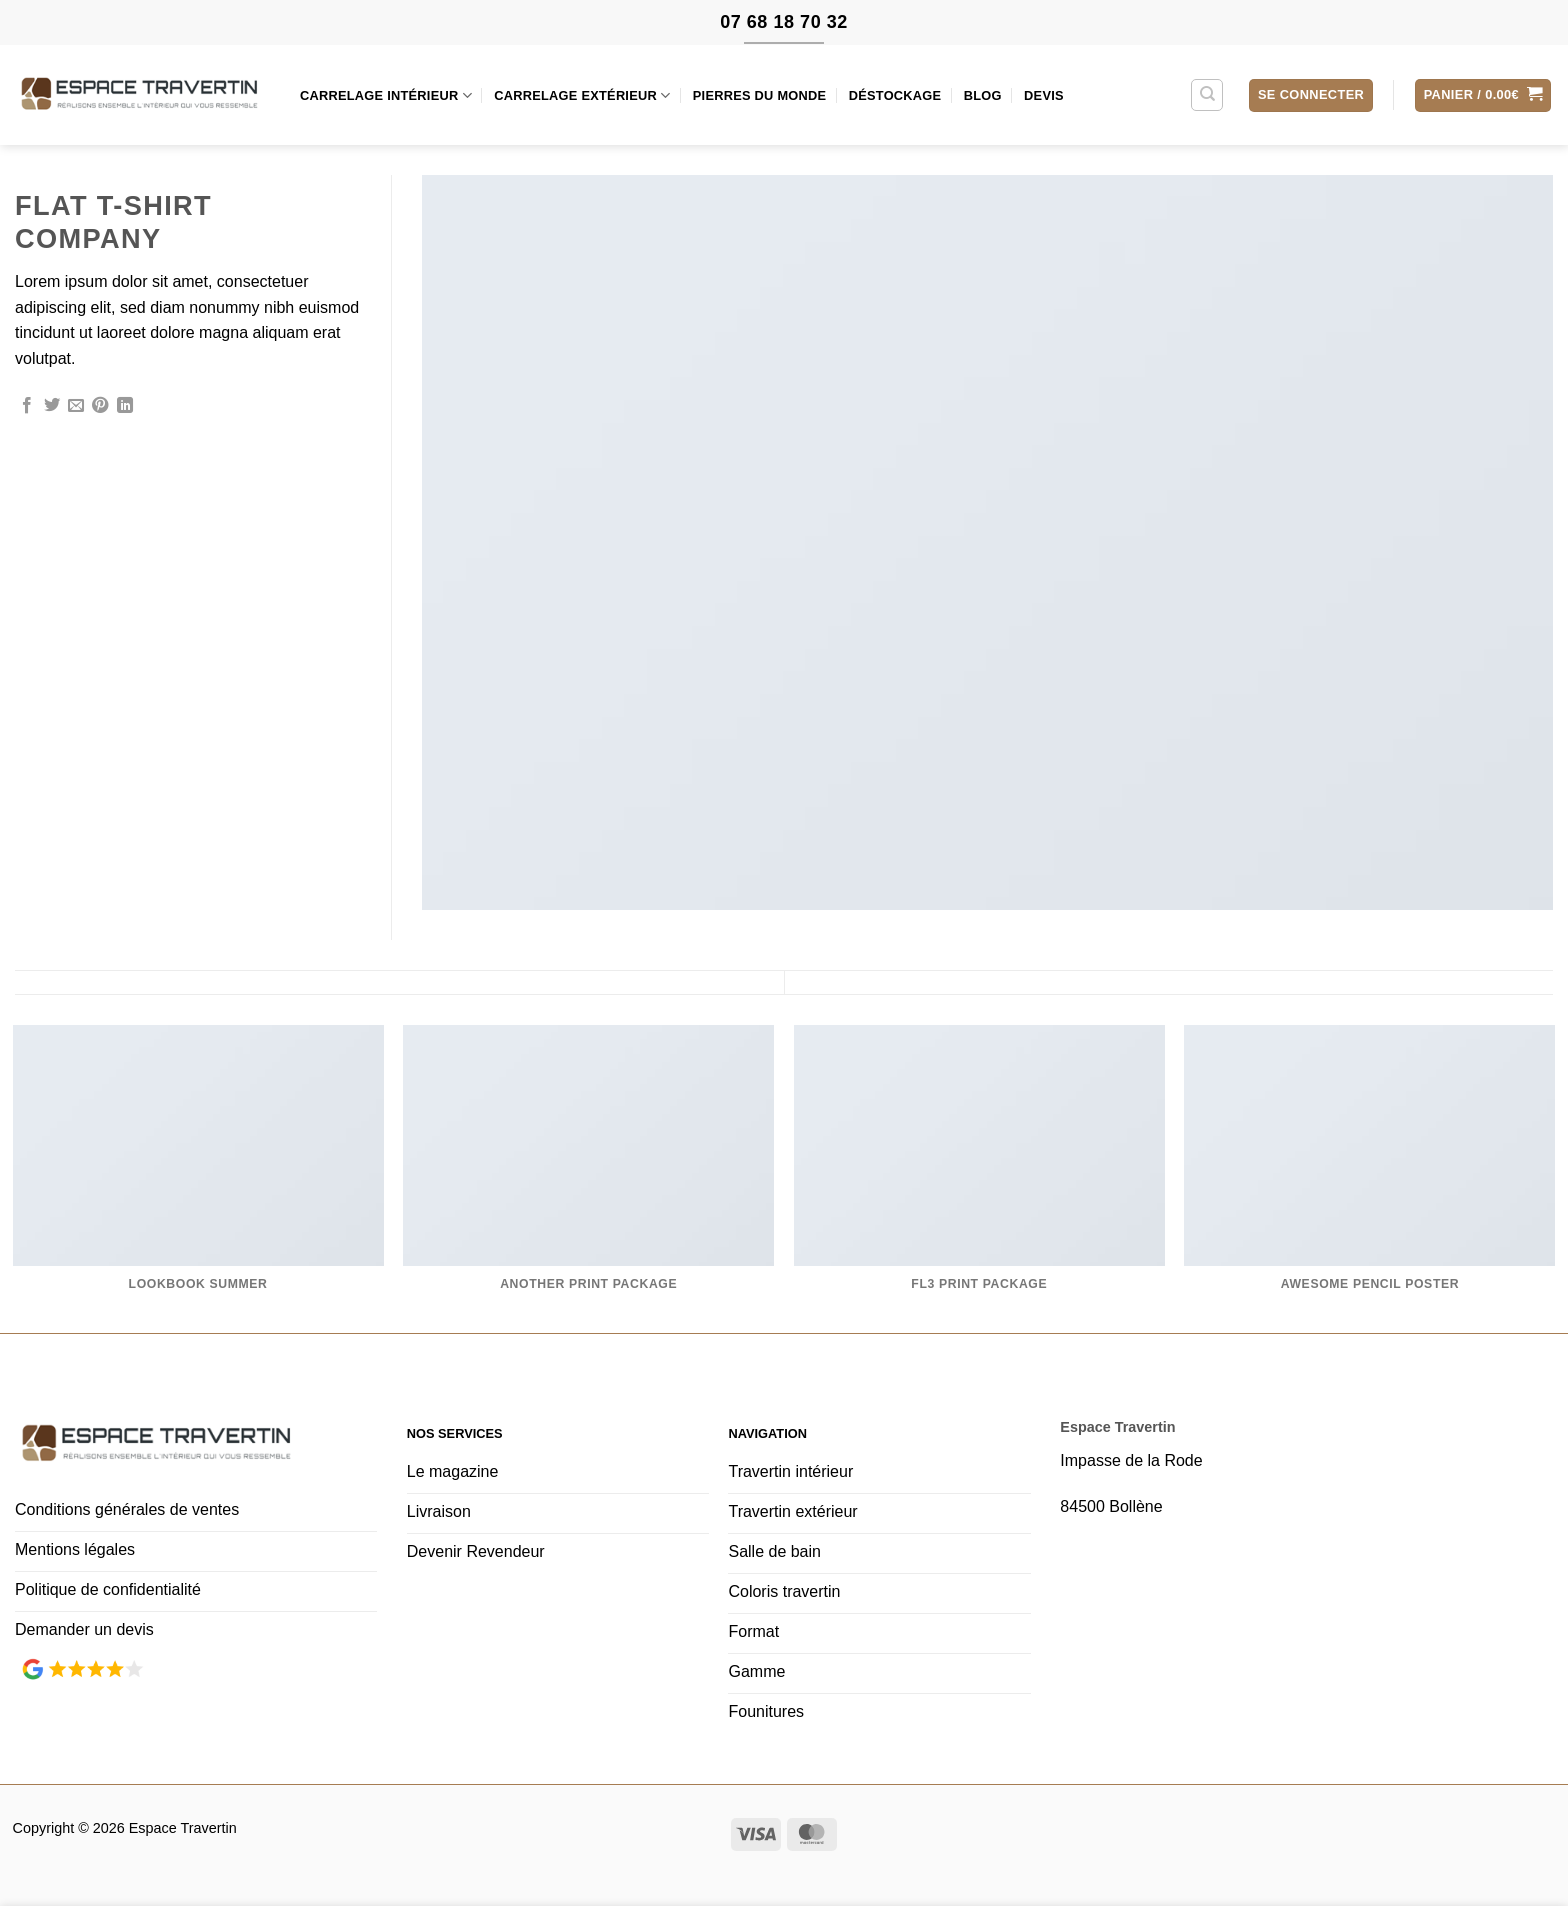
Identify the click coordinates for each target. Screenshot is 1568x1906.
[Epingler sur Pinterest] (100, 406)
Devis (1044, 95)
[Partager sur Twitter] (52, 406)
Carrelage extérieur (582, 95)
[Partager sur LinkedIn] (125, 406)
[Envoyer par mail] (76, 406)
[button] (1311, 95)
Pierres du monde (760, 95)
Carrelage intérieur (386, 95)
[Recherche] (1207, 95)
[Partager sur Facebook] (27, 406)
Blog (983, 95)
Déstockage (895, 95)
